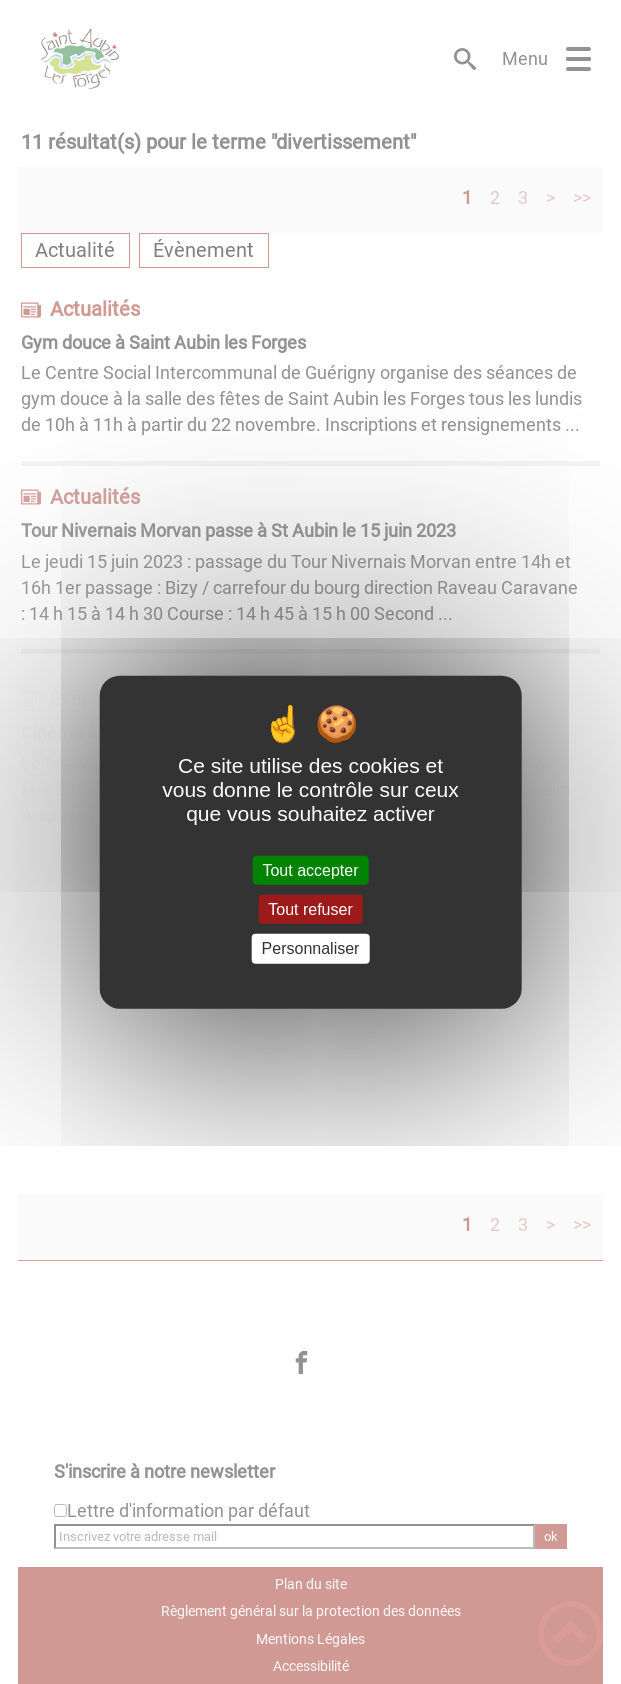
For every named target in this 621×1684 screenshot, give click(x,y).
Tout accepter (310, 870)
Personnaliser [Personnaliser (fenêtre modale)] (311, 948)
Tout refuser (310, 909)
